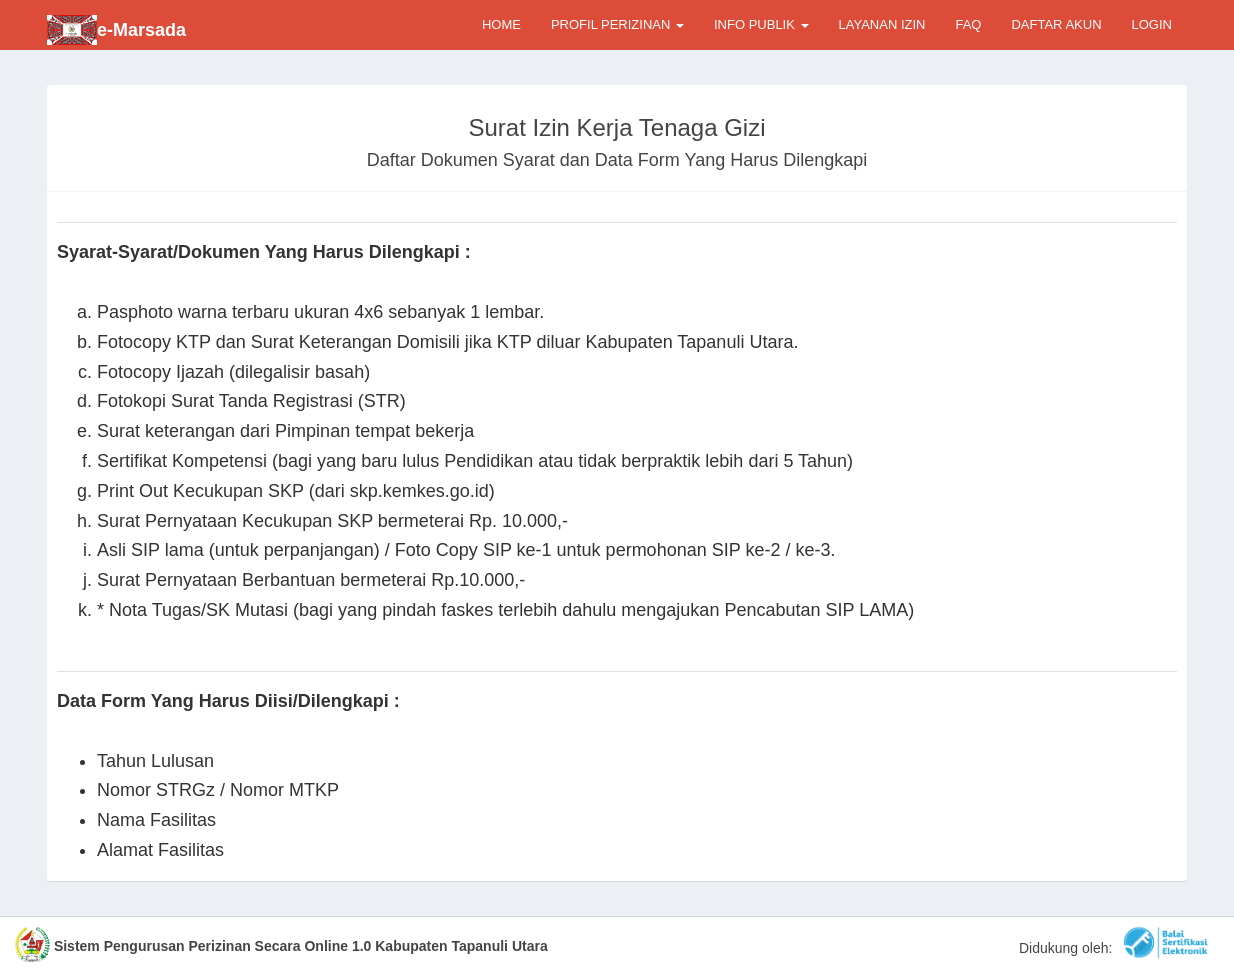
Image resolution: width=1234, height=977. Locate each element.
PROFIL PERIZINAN (617, 24)
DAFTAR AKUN (1056, 24)
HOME (501, 24)
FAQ (968, 24)
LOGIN (1152, 24)
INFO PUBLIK (761, 24)
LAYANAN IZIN (882, 24)
